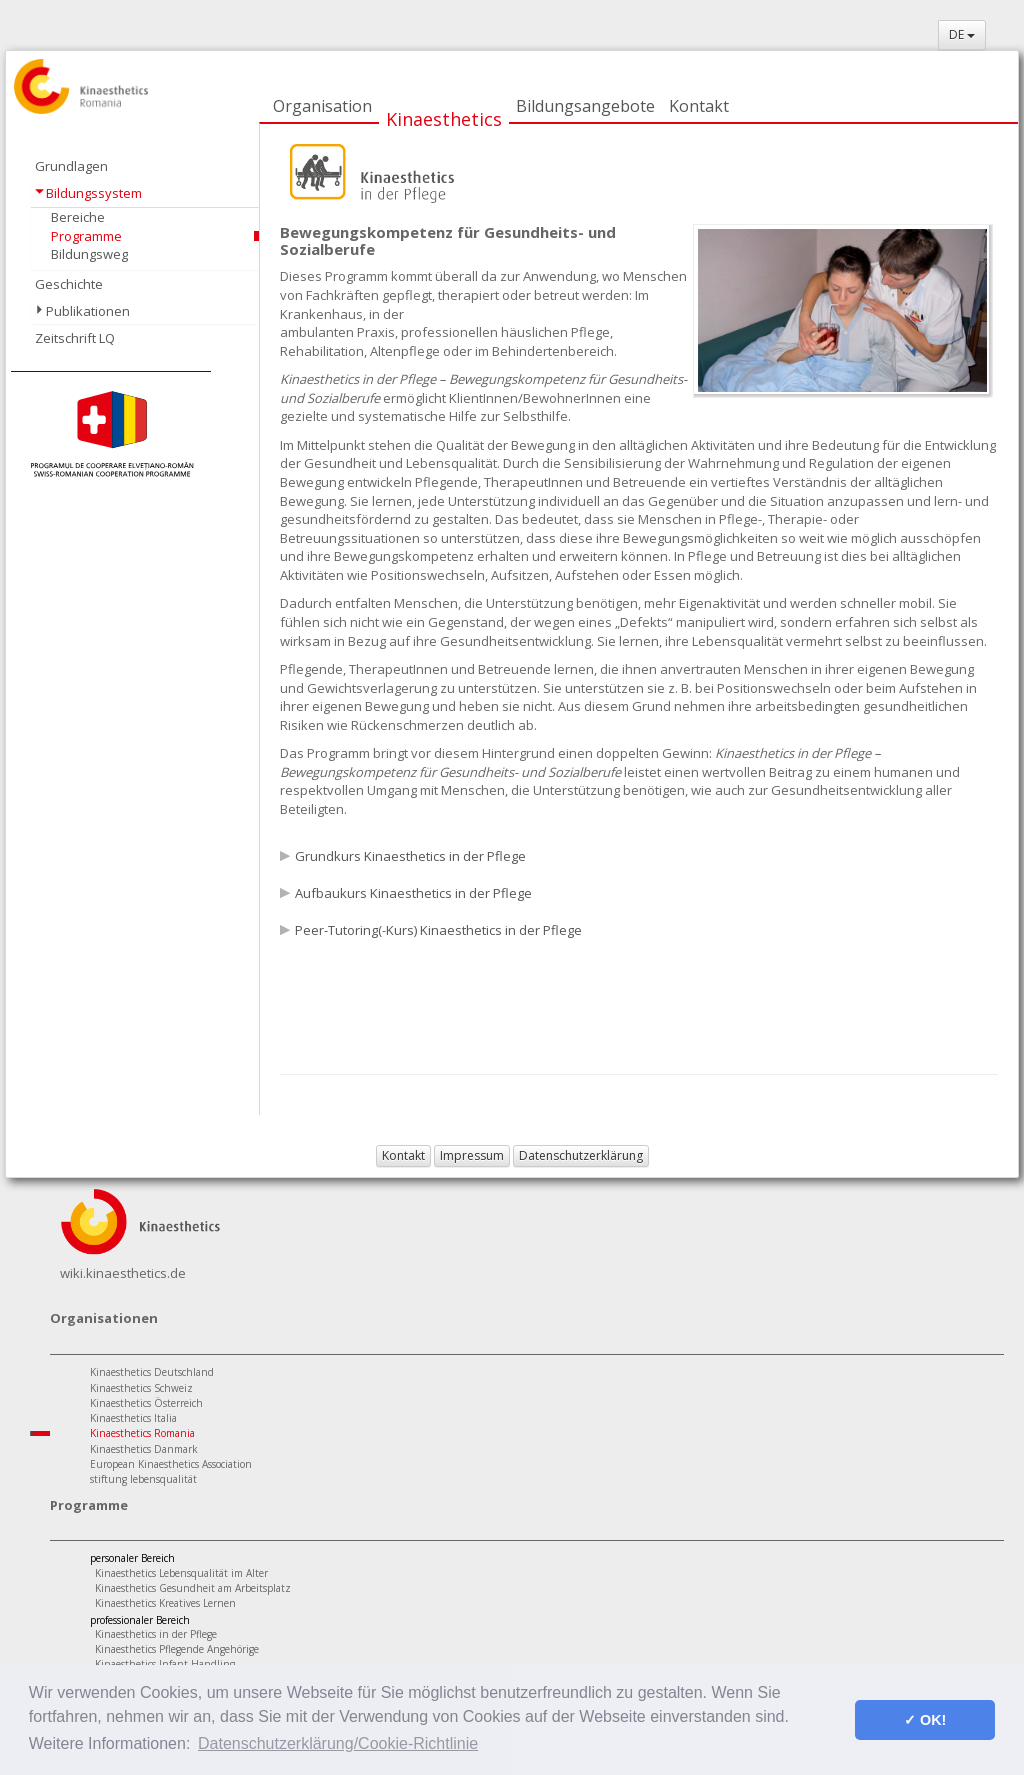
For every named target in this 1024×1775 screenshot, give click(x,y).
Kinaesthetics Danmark (144, 1449)
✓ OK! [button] (925, 1720)
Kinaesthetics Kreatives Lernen (165, 1603)
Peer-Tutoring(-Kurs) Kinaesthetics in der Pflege (438, 930)
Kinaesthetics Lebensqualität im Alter (181, 1573)
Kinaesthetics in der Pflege (156, 1634)
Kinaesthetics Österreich (146, 1403)
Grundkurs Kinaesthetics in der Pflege (410, 856)
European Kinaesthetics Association (171, 1464)
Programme (86, 236)
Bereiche (78, 217)
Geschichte (69, 284)
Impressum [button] (472, 1155)
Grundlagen (71, 166)
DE (962, 34)
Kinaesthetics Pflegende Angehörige (177, 1649)
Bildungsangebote (585, 106)
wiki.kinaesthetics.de (123, 1273)
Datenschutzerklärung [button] (581, 1155)
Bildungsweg (89, 254)
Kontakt (699, 106)
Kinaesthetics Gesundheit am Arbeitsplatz (193, 1588)
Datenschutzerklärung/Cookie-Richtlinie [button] (338, 1743)
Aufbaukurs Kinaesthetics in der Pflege (413, 893)
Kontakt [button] (403, 1155)
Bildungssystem (94, 193)
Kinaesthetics (444, 119)
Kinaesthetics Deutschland (152, 1372)
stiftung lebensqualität (143, 1479)
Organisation (322, 106)
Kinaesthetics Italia (133, 1418)
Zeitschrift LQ (75, 338)
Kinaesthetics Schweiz (141, 1388)
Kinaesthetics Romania (142, 1433)
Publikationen (88, 311)
